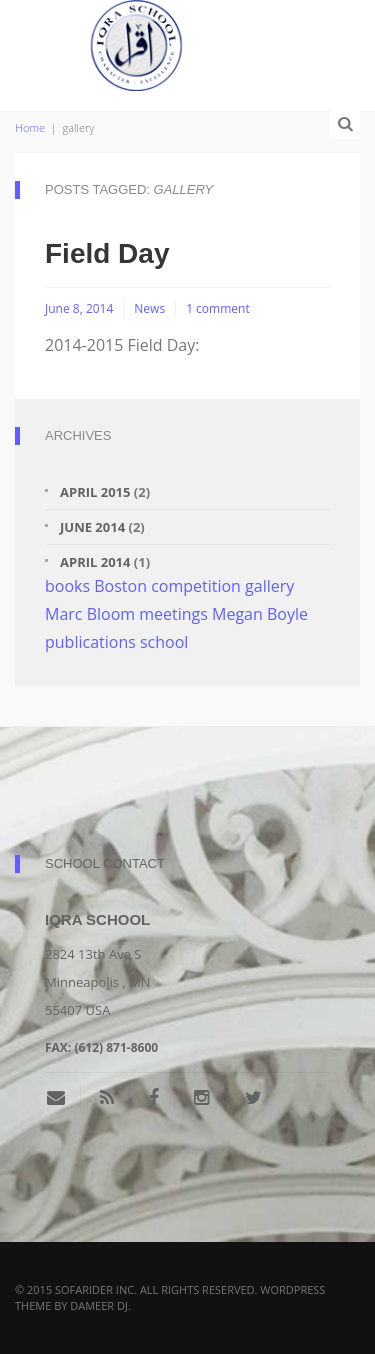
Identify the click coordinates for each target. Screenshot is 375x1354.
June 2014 (92, 527)
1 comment (218, 308)
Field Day (107, 253)
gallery (269, 586)
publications (90, 642)
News (149, 308)
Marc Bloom (90, 614)
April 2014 (95, 562)
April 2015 (95, 492)
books (67, 586)
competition (196, 586)
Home (30, 127)
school (164, 642)
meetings (173, 614)
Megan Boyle (260, 614)
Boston (120, 586)
